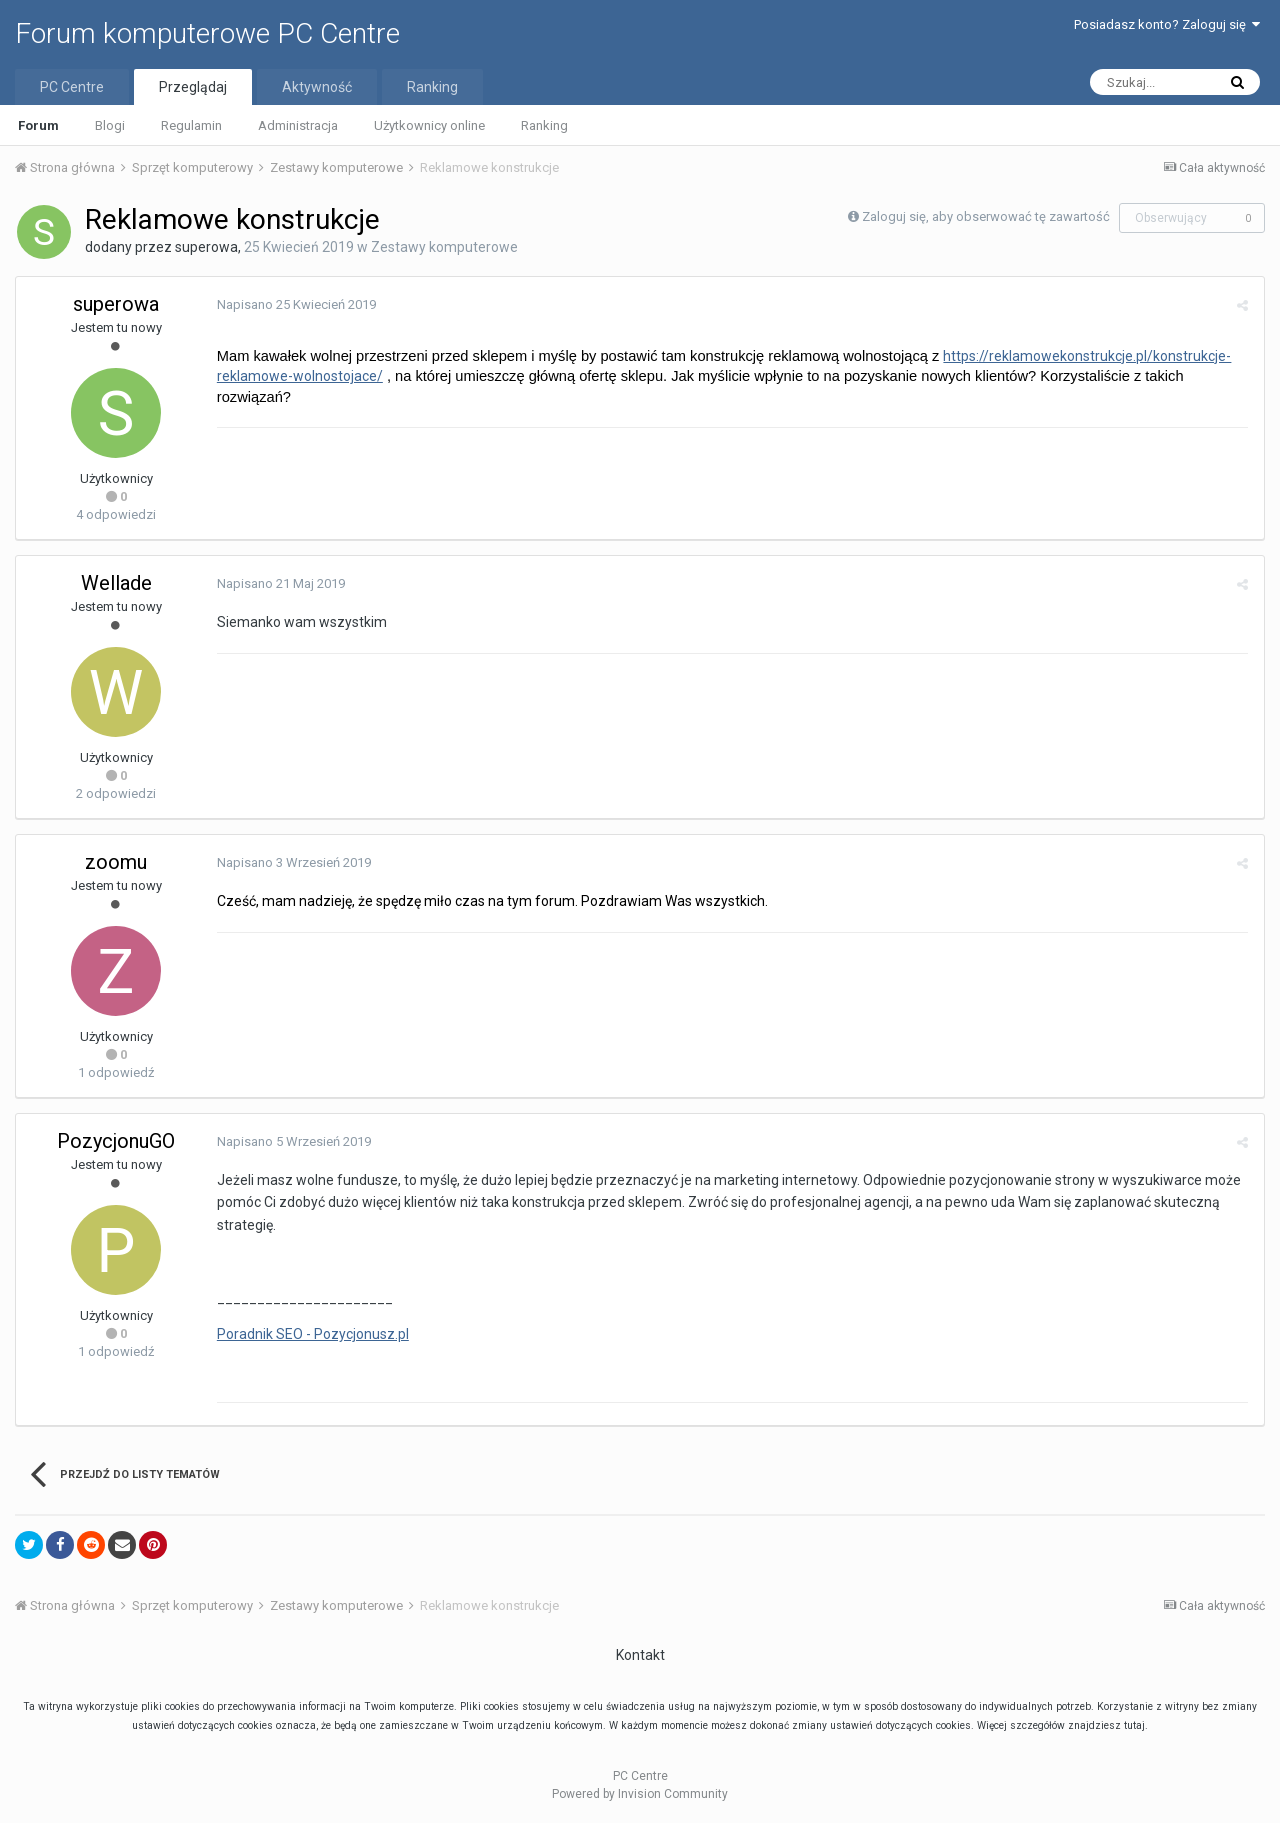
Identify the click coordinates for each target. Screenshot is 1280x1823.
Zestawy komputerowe (444, 247)
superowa (206, 247)
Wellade (116, 583)
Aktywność (317, 87)
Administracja (298, 125)
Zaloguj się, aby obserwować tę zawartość (986, 216)
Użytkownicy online (429, 125)
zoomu (116, 862)
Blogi (110, 125)
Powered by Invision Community (640, 1794)
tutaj (1134, 1725)
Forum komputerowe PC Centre (207, 33)
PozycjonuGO (116, 1141)
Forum (38, 125)
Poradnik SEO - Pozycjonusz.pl (312, 1334)
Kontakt (640, 1655)
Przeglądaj (193, 87)
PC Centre (72, 87)
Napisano (295, 304)
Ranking (544, 125)
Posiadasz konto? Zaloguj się (1167, 24)
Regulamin (191, 125)
